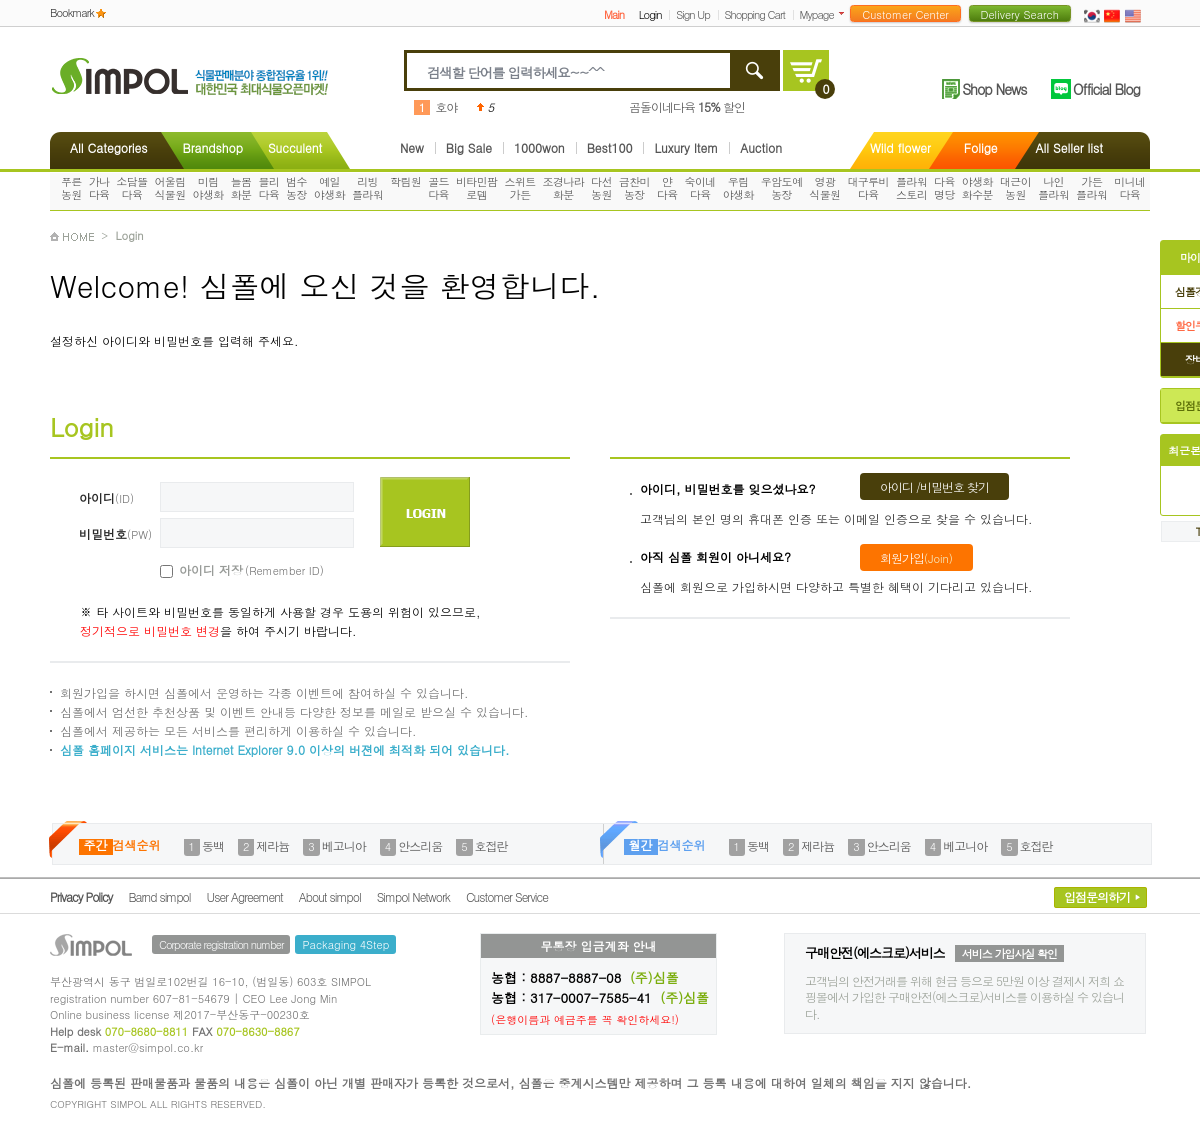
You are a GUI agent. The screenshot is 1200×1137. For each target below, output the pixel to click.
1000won (539, 148)
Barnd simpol (159, 896)
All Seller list (1069, 147)
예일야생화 (329, 188)
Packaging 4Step (345, 944)
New (412, 148)
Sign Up (693, 14)
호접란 (491, 845)
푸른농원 (71, 188)
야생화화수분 (977, 188)
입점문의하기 (1097, 896)
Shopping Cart (755, 14)
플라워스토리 (911, 188)
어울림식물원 (169, 188)
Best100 (610, 148)
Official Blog (1106, 89)
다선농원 (601, 188)
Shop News (994, 89)
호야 (446, 106)
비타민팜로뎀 (477, 188)
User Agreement (245, 896)
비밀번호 (115, 533)
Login (650, 14)
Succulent (295, 147)
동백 (213, 845)
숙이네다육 (700, 188)
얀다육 (667, 188)
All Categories (108, 147)
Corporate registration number (221, 944)
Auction (761, 148)
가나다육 (99, 188)
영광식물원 (824, 188)
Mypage (817, 14)
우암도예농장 (782, 188)
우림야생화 (738, 188)
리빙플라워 (367, 188)
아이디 (106, 497)
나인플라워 (1053, 188)
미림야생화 (208, 188)
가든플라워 (1091, 188)
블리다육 (268, 188)
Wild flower (900, 147)
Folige (981, 147)
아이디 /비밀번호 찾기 (934, 486)
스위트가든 (519, 188)
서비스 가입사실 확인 (1009, 953)
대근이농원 (1015, 188)
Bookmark (72, 12)
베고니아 (344, 845)
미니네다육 (1129, 188)
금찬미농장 (634, 188)
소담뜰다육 (131, 188)
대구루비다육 (868, 188)
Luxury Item (686, 148)
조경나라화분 (564, 188)
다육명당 (944, 188)
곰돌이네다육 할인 (687, 106)
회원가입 (916, 557)
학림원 (405, 181)
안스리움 (420, 845)
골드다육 (438, 188)
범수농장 (296, 188)
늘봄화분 (241, 188)
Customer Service (507, 896)
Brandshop (212, 147)
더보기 (845, 13)
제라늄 (272, 845)
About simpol (330, 896)
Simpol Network (413, 896)
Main (614, 14)
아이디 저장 (229, 570)
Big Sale (469, 148)
